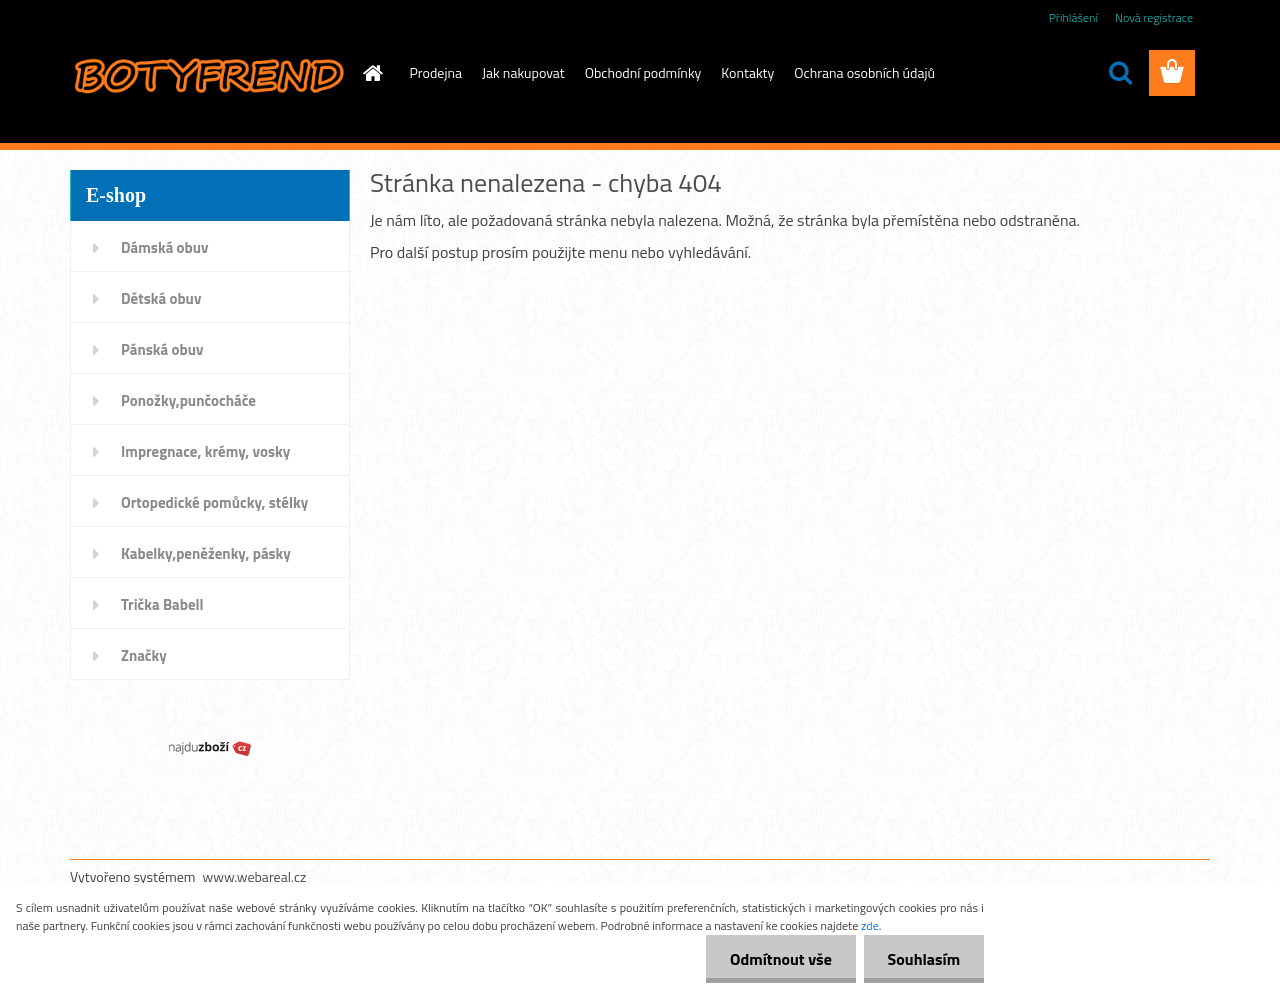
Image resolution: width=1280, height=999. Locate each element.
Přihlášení (1073, 17)
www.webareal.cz (255, 876)
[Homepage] (372, 73)
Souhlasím (922, 959)
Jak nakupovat (523, 72)
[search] (1120, 73)
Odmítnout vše (778, 959)
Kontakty (747, 72)
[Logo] (207, 74)
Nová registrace (1154, 17)
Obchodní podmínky (643, 72)
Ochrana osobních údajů (864, 72)
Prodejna (436, 72)
